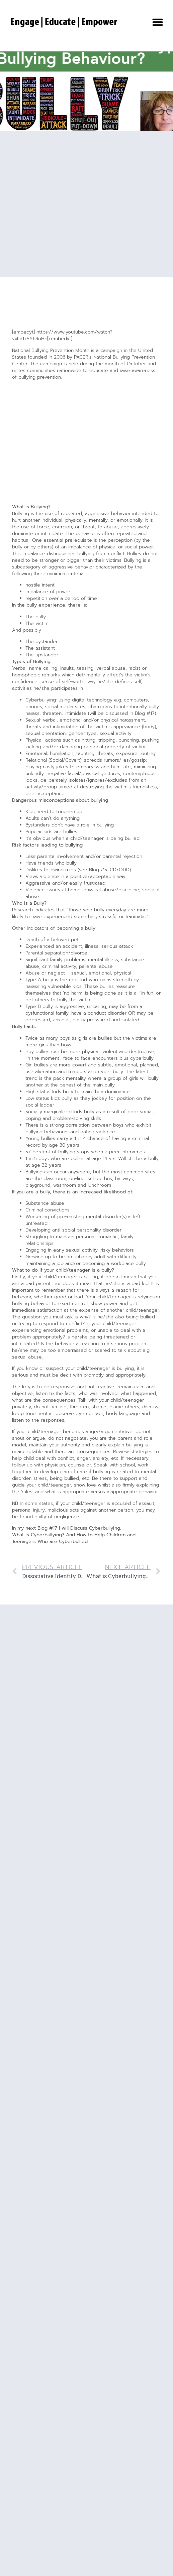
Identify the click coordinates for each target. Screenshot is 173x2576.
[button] (157, 22)
